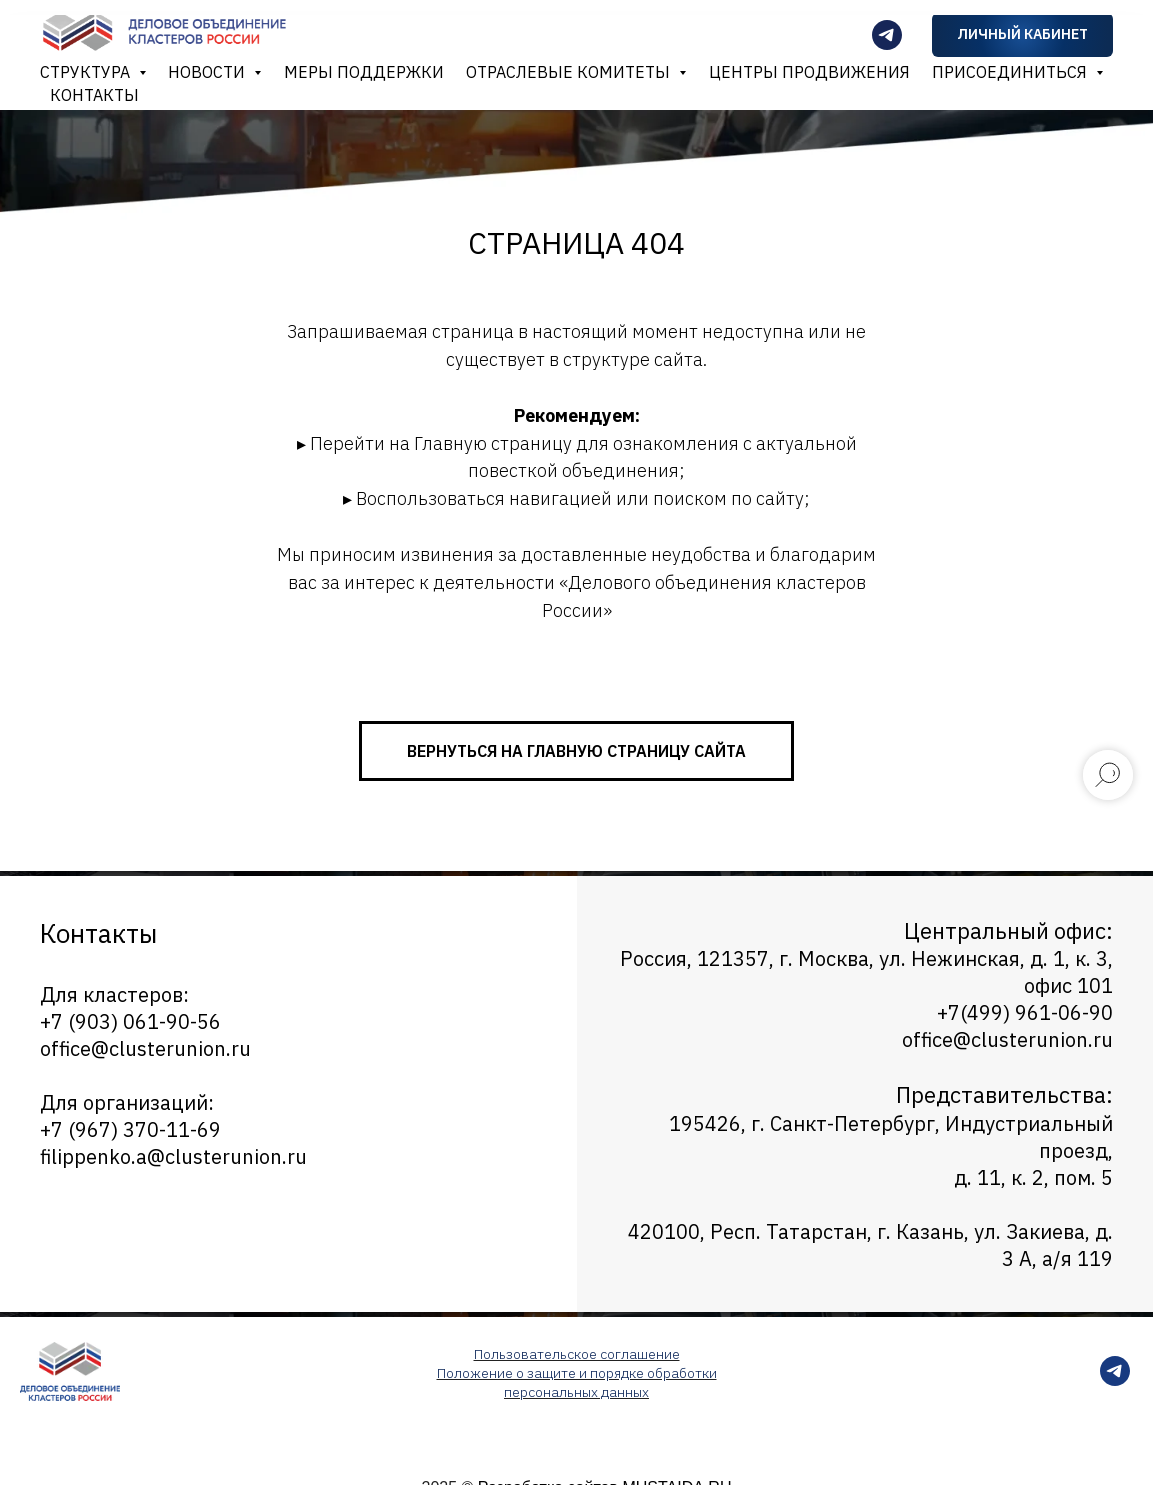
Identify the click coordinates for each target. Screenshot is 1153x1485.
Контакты (94, 95)
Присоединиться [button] (1011, 72)
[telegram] (1115, 1380)
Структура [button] (87, 72)
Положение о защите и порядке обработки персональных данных (577, 1382)
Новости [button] (208, 72)
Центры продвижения (809, 72)
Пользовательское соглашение (577, 1354)
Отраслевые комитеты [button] (570, 72)
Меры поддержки (364, 72)
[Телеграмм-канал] (887, 35)
